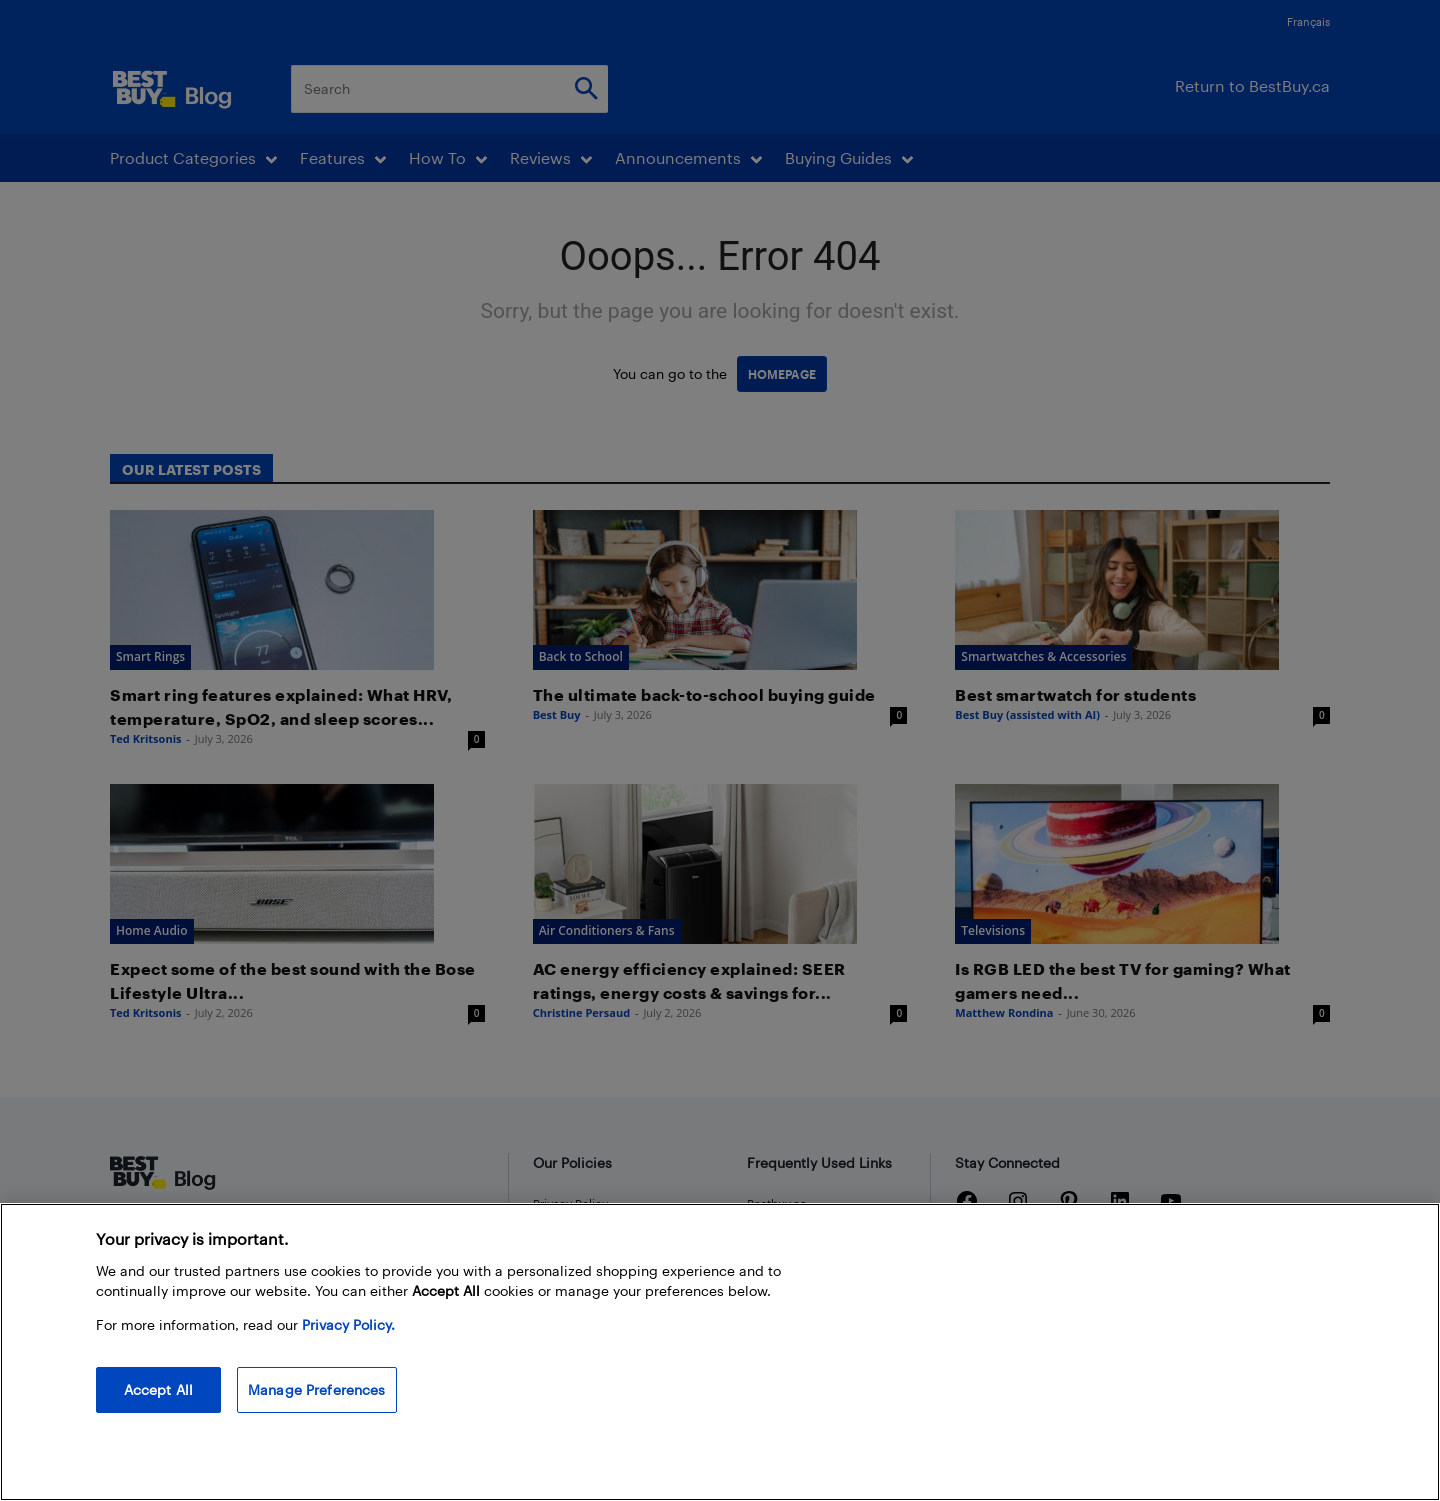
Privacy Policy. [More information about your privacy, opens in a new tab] (348, 1339)
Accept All (158, 1404)
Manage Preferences (317, 1404)
